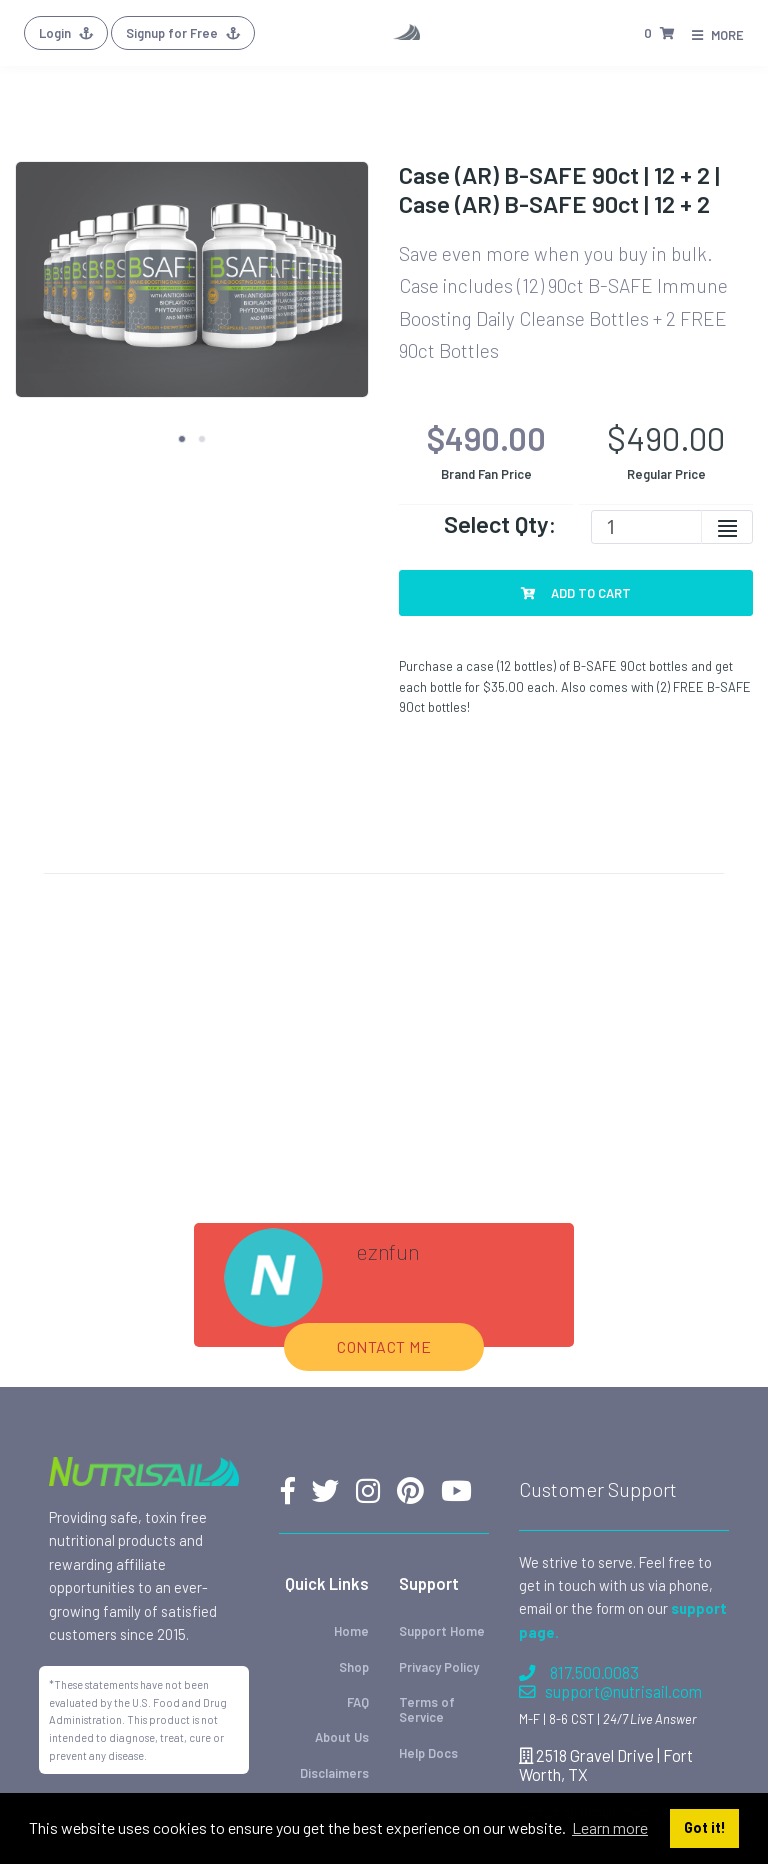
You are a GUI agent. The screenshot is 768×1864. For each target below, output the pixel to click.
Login (66, 33)
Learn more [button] (610, 1827)
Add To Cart (576, 593)
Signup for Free (183, 33)
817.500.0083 (579, 1672)
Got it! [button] (705, 1827)
